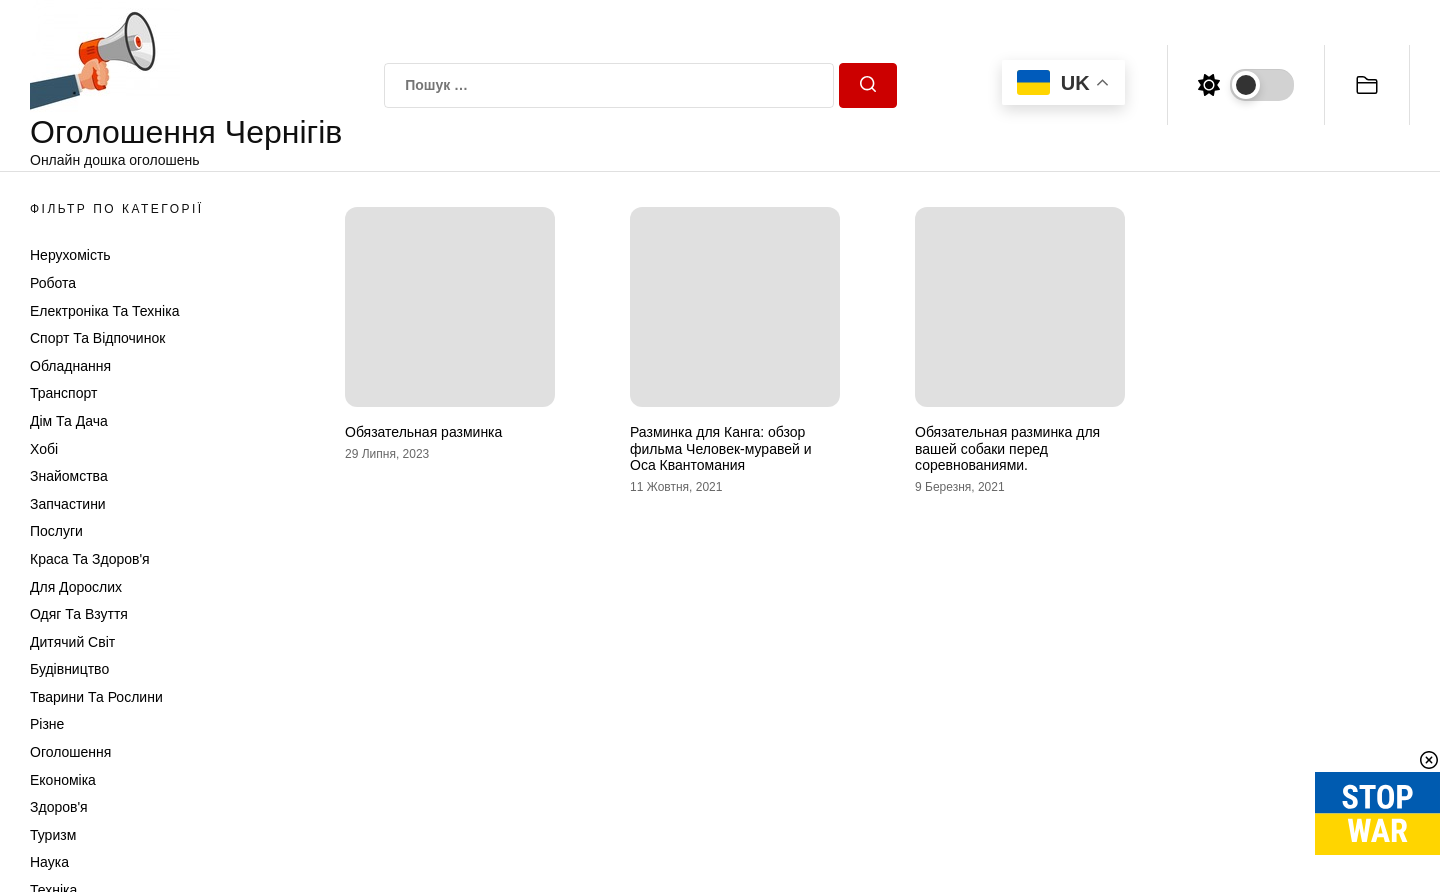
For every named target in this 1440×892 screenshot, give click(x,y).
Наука (49, 862)
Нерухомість (70, 255)
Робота (53, 283)
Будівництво (69, 669)
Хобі (44, 449)
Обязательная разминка (423, 432)
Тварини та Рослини (96, 697)
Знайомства (69, 476)
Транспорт (63, 393)
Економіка (63, 780)
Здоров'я (59, 807)
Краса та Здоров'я (90, 559)
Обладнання (70, 366)
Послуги (56, 531)
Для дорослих (76, 587)
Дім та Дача (69, 421)
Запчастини (68, 504)
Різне (47, 724)
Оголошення (70, 752)
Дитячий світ (72, 642)
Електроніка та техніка (104, 311)
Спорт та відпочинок (97, 338)
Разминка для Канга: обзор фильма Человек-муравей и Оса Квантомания (721, 449)
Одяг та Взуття (79, 614)
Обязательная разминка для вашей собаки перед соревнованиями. (1007, 449)
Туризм (53, 835)
